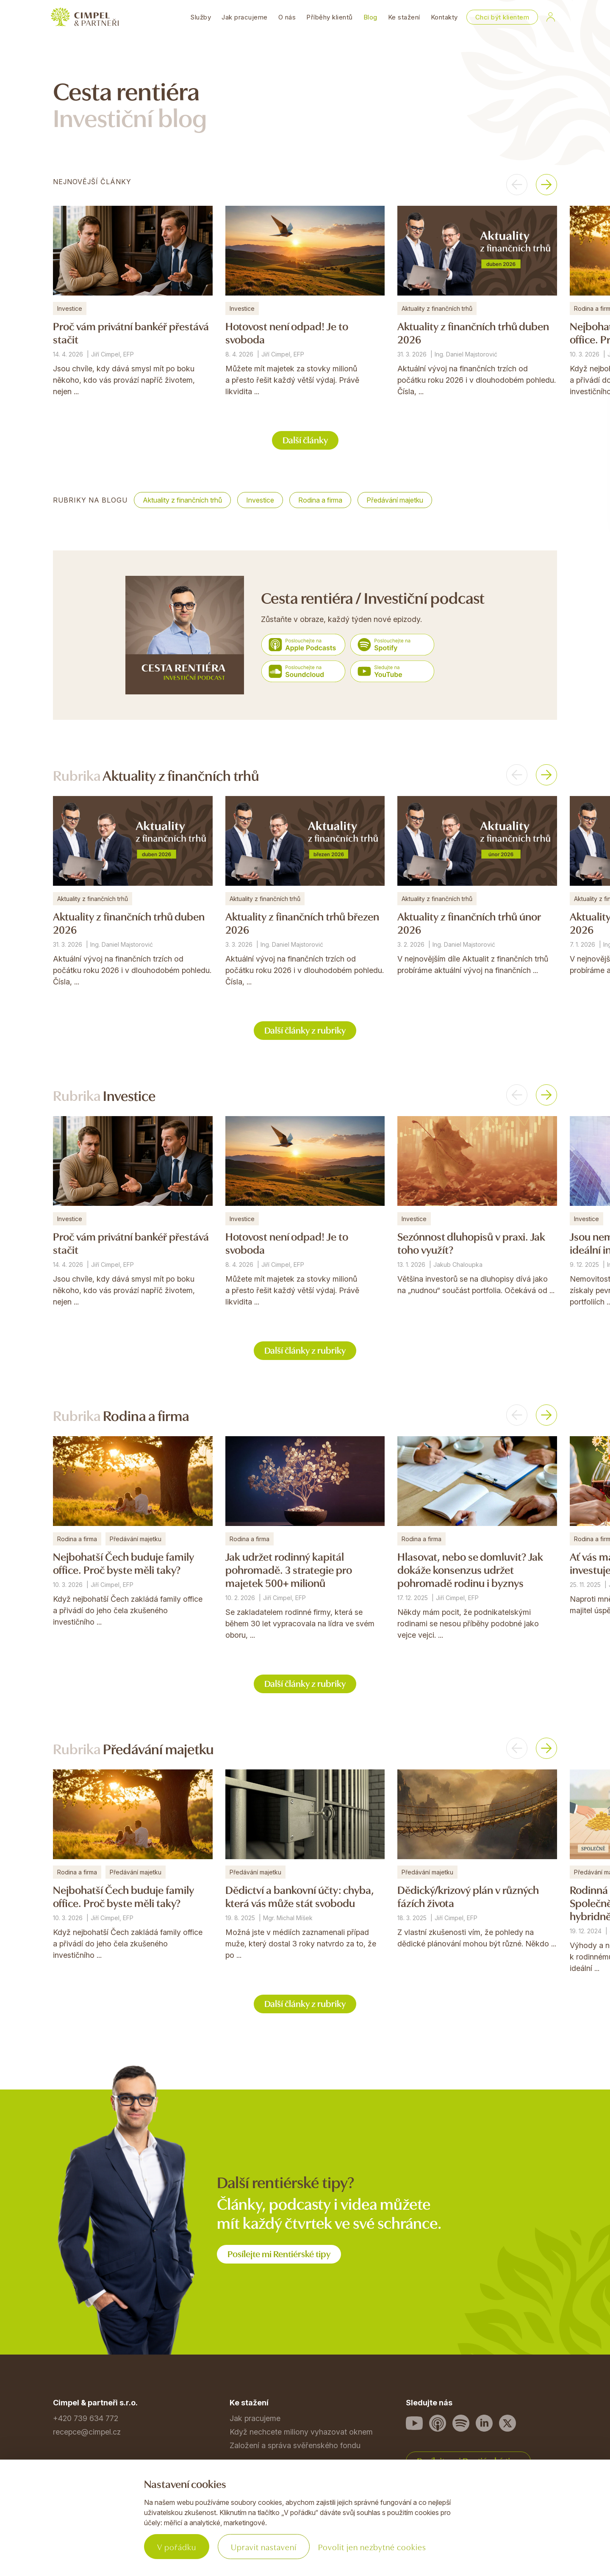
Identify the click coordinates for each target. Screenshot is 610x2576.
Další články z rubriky (305, 1029)
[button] (516, 184)
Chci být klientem (502, 17)
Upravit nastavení (264, 2546)
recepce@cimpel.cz (87, 2431)
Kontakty (444, 17)
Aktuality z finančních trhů (182, 500)
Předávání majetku (394, 500)
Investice (260, 500)
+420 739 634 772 (85, 2418)
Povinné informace (85, 2527)
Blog (370, 17)
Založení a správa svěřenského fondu (295, 2445)
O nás (287, 17)
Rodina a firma (320, 500)
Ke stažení (404, 17)
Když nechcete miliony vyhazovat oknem (301, 2431)
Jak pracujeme (245, 17)
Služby (200, 17)
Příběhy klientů (329, 17)
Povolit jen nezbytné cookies (372, 2546)
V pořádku (176, 2546)
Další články (305, 439)
